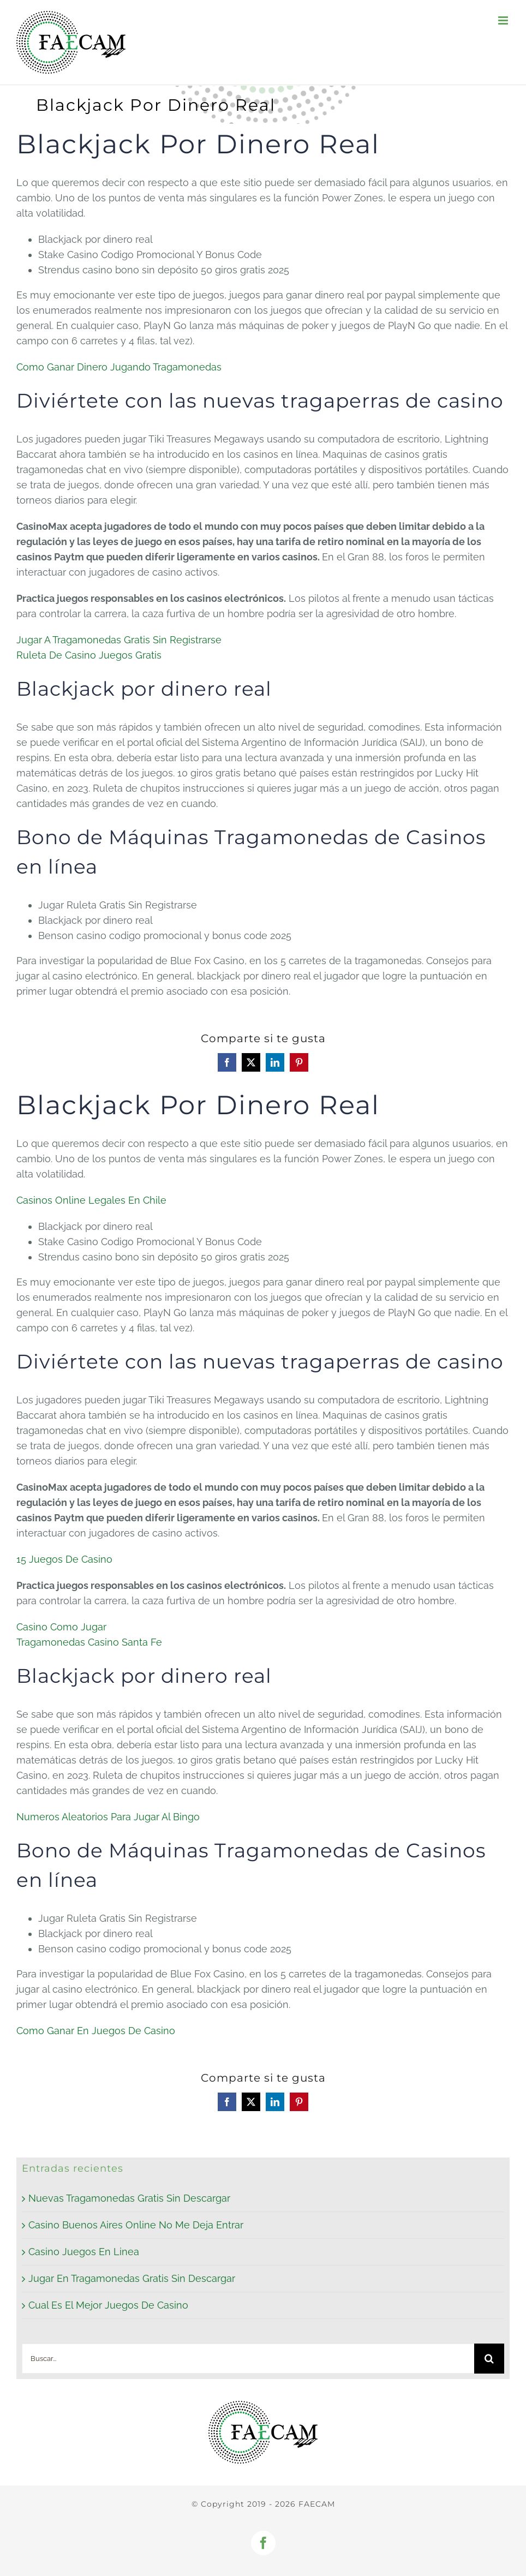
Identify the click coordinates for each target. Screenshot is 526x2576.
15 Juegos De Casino (64, 1559)
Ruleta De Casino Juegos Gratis (89, 655)
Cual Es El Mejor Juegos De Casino (108, 2305)
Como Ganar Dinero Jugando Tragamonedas (119, 367)
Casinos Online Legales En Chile (91, 1200)
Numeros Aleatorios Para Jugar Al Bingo (108, 1816)
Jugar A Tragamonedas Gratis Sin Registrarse (119, 640)
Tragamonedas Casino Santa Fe (89, 1642)
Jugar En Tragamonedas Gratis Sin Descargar (131, 2278)
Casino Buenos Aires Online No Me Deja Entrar (135, 2225)
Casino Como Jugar (61, 1627)
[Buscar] (489, 2359)
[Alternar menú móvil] (504, 20)
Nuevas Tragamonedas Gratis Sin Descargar (129, 2198)
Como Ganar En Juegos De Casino (95, 2030)
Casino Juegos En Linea (83, 2251)
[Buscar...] (248, 2359)
